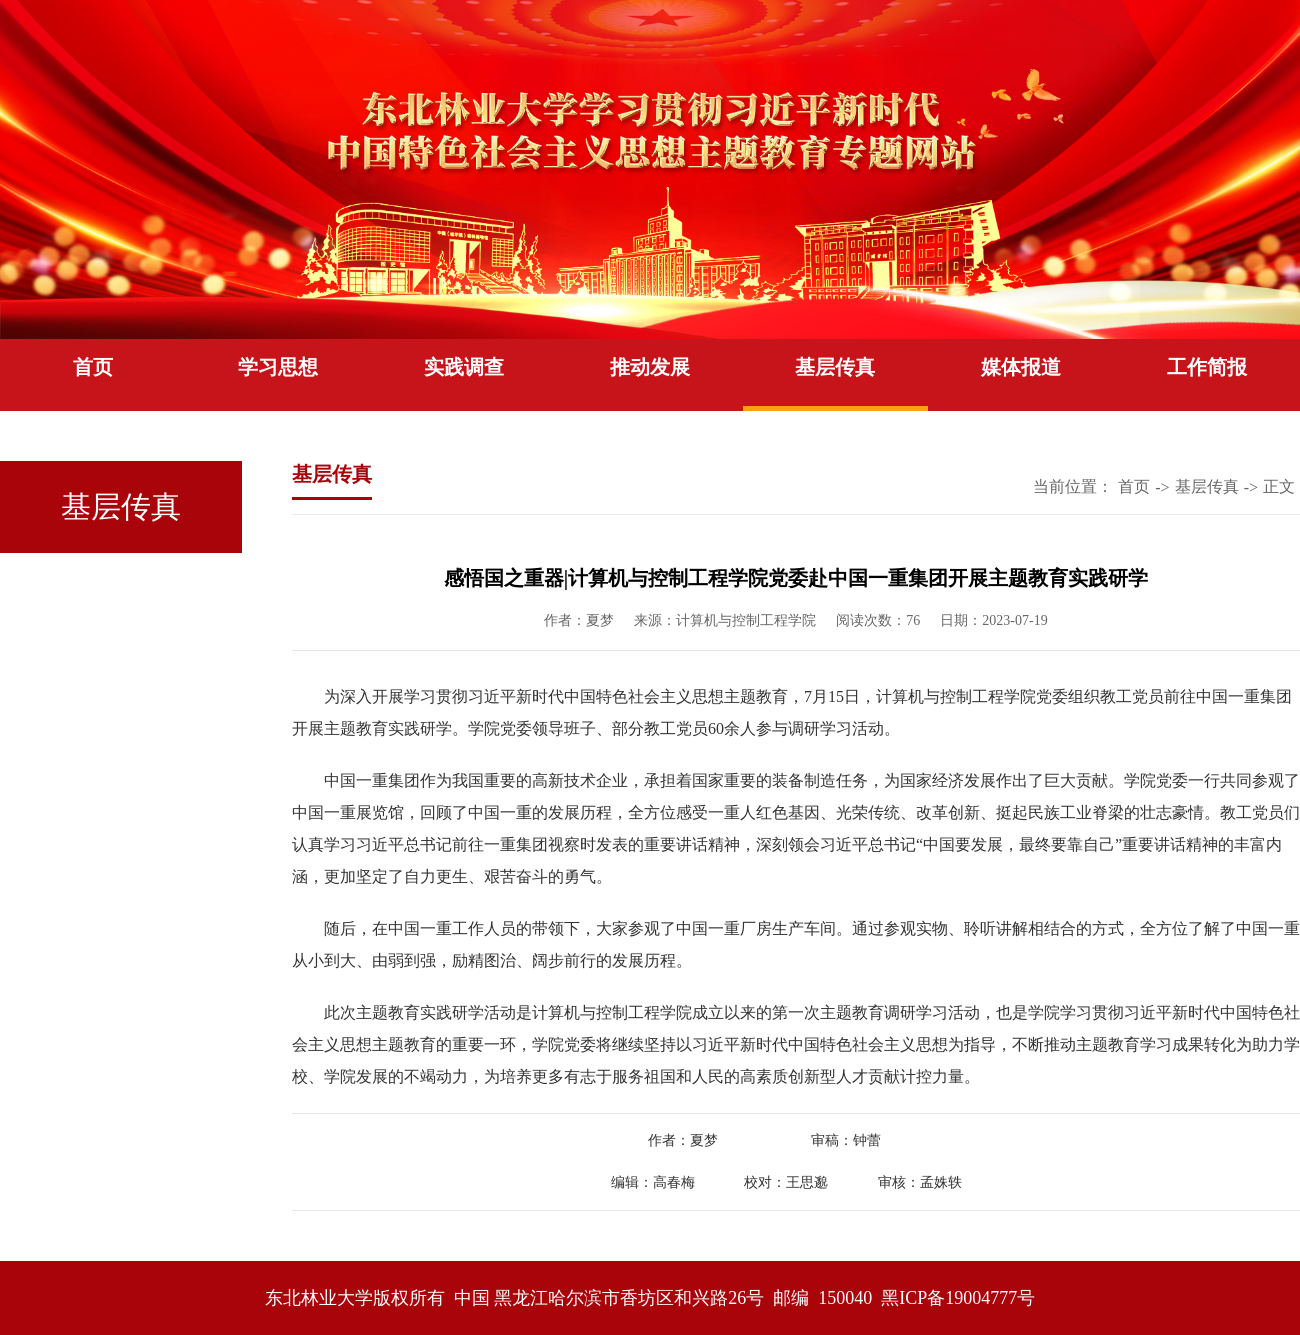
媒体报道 (1021, 367)
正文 (1279, 486)
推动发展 (650, 367)
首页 (93, 367)
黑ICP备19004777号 (958, 1298)
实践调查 (464, 367)
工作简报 (1207, 367)
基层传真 (835, 367)
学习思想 (278, 367)
